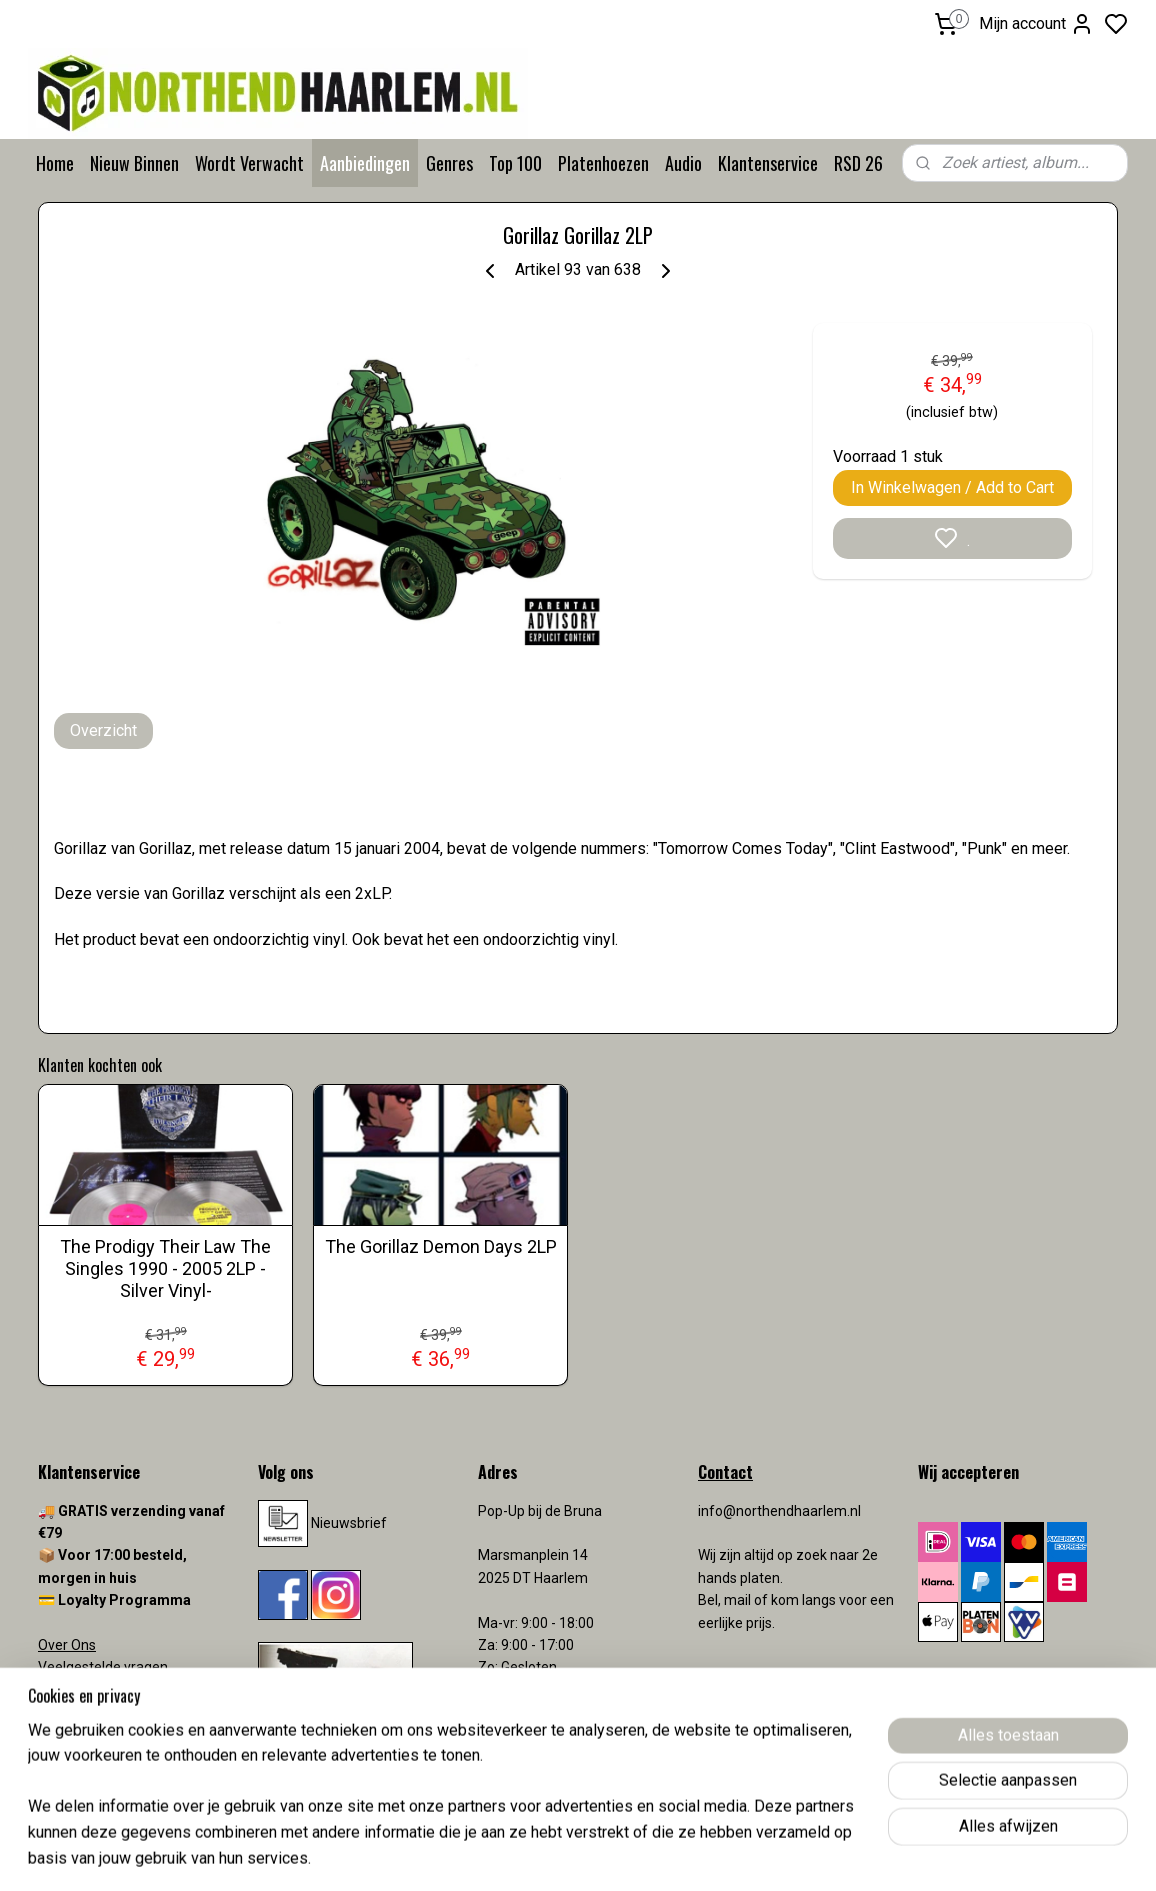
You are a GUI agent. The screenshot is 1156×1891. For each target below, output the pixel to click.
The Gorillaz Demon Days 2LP (441, 1246)
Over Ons (67, 1645)
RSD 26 (858, 163)
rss (695, 1854)
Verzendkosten (88, 1712)
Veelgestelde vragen (103, 1667)
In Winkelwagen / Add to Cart (952, 487)
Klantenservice (768, 163)
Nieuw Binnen (134, 163)
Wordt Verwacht (249, 163)
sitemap (656, 1854)
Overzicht (103, 730)
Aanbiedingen (365, 163)
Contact (63, 1690)
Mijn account (1036, 24)
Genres (449, 163)
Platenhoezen (603, 163)
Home (55, 163)
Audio (683, 163)
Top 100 (515, 163)
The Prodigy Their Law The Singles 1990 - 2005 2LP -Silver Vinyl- (165, 1268)
